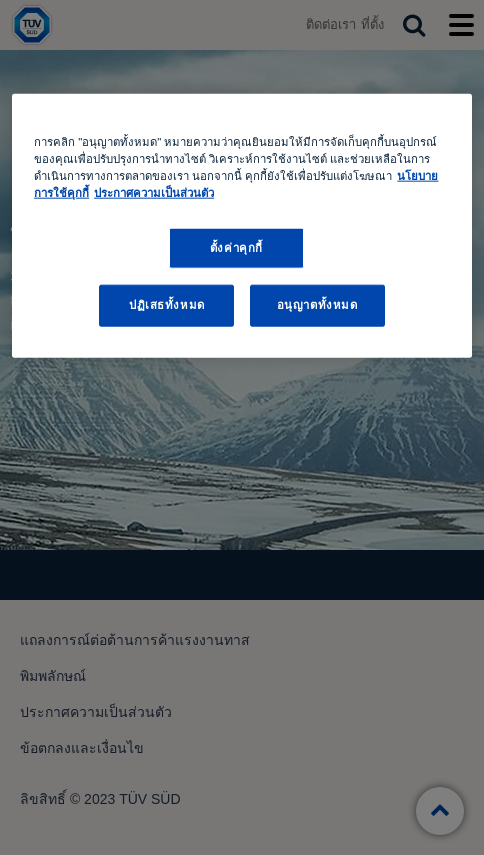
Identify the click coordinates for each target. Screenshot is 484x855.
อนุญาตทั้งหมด (317, 305)
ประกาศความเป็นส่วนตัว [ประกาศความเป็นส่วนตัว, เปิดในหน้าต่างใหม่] (154, 193)
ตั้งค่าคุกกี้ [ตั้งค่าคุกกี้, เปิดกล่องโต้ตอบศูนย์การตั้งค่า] (236, 247)
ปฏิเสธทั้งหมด (167, 305)
